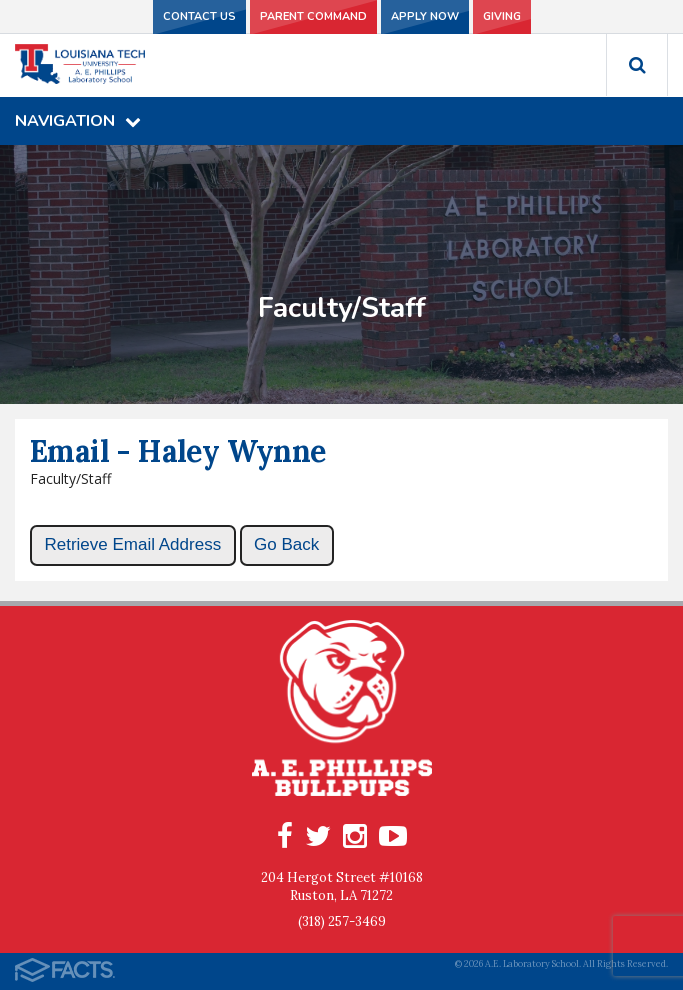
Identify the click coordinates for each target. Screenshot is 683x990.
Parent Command (313, 16)
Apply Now (425, 16)
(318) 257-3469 (342, 921)
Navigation (78, 121)
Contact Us (199, 16)
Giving (502, 16)
